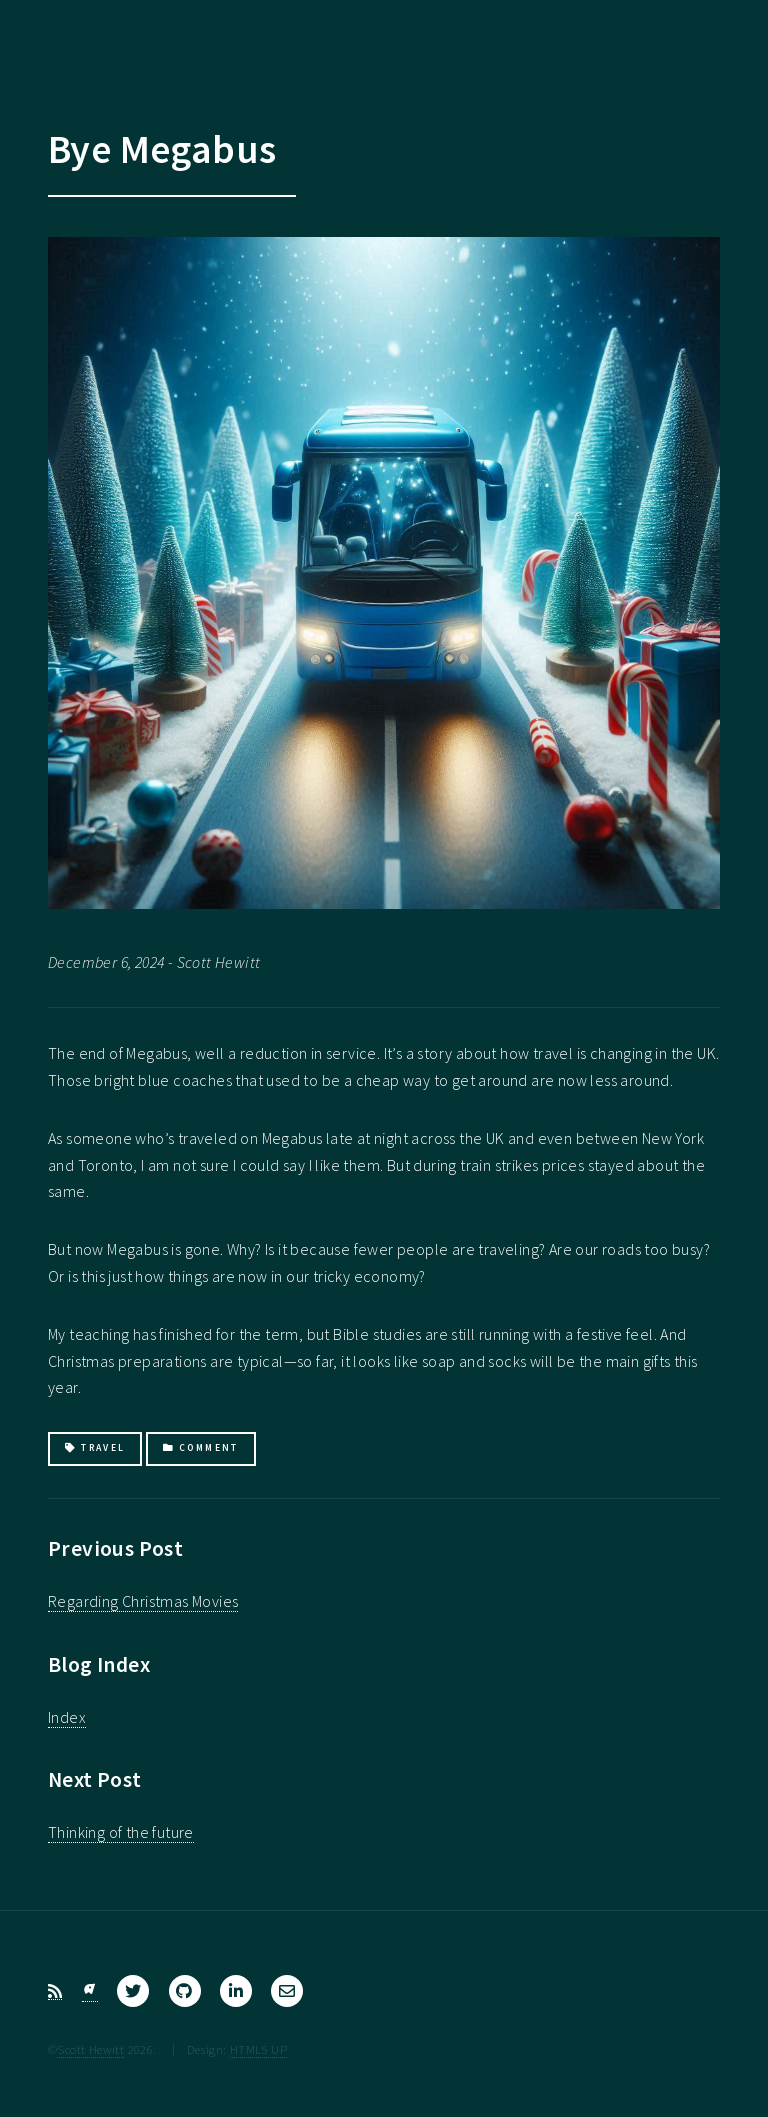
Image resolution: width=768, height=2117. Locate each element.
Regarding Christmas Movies (143, 1601)
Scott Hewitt (90, 2049)
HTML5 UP (258, 2049)
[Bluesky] (90, 1991)
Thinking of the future (121, 1832)
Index (67, 1717)
